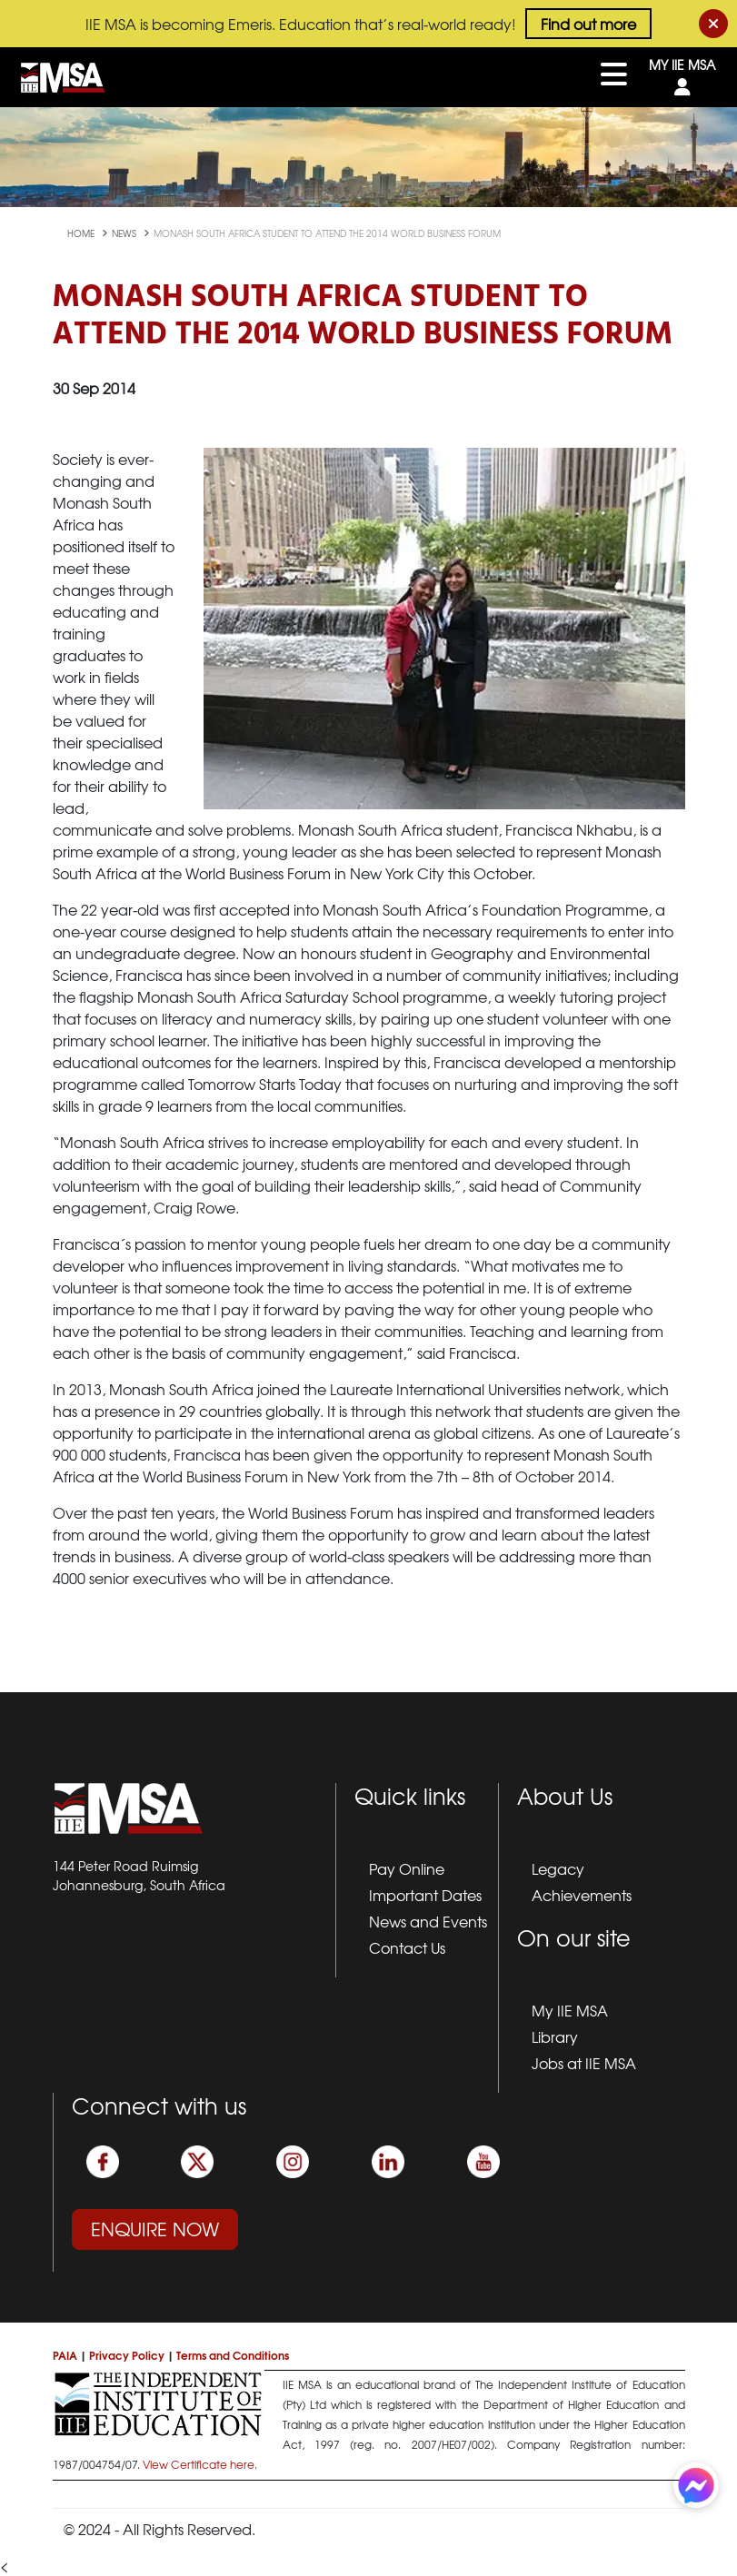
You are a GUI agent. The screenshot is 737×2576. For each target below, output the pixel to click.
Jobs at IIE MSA (584, 2063)
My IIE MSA (570, 2010)
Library (555, 2036)
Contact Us (407, 1947)
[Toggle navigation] (614, 77)
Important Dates (425, 1895)
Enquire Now (155, 2228)
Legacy (558, 1868)
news (125, 233)
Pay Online (406, 1868)
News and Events (428, 1921)
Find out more (588, 24)
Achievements (582, 1895)
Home (82, 233)
